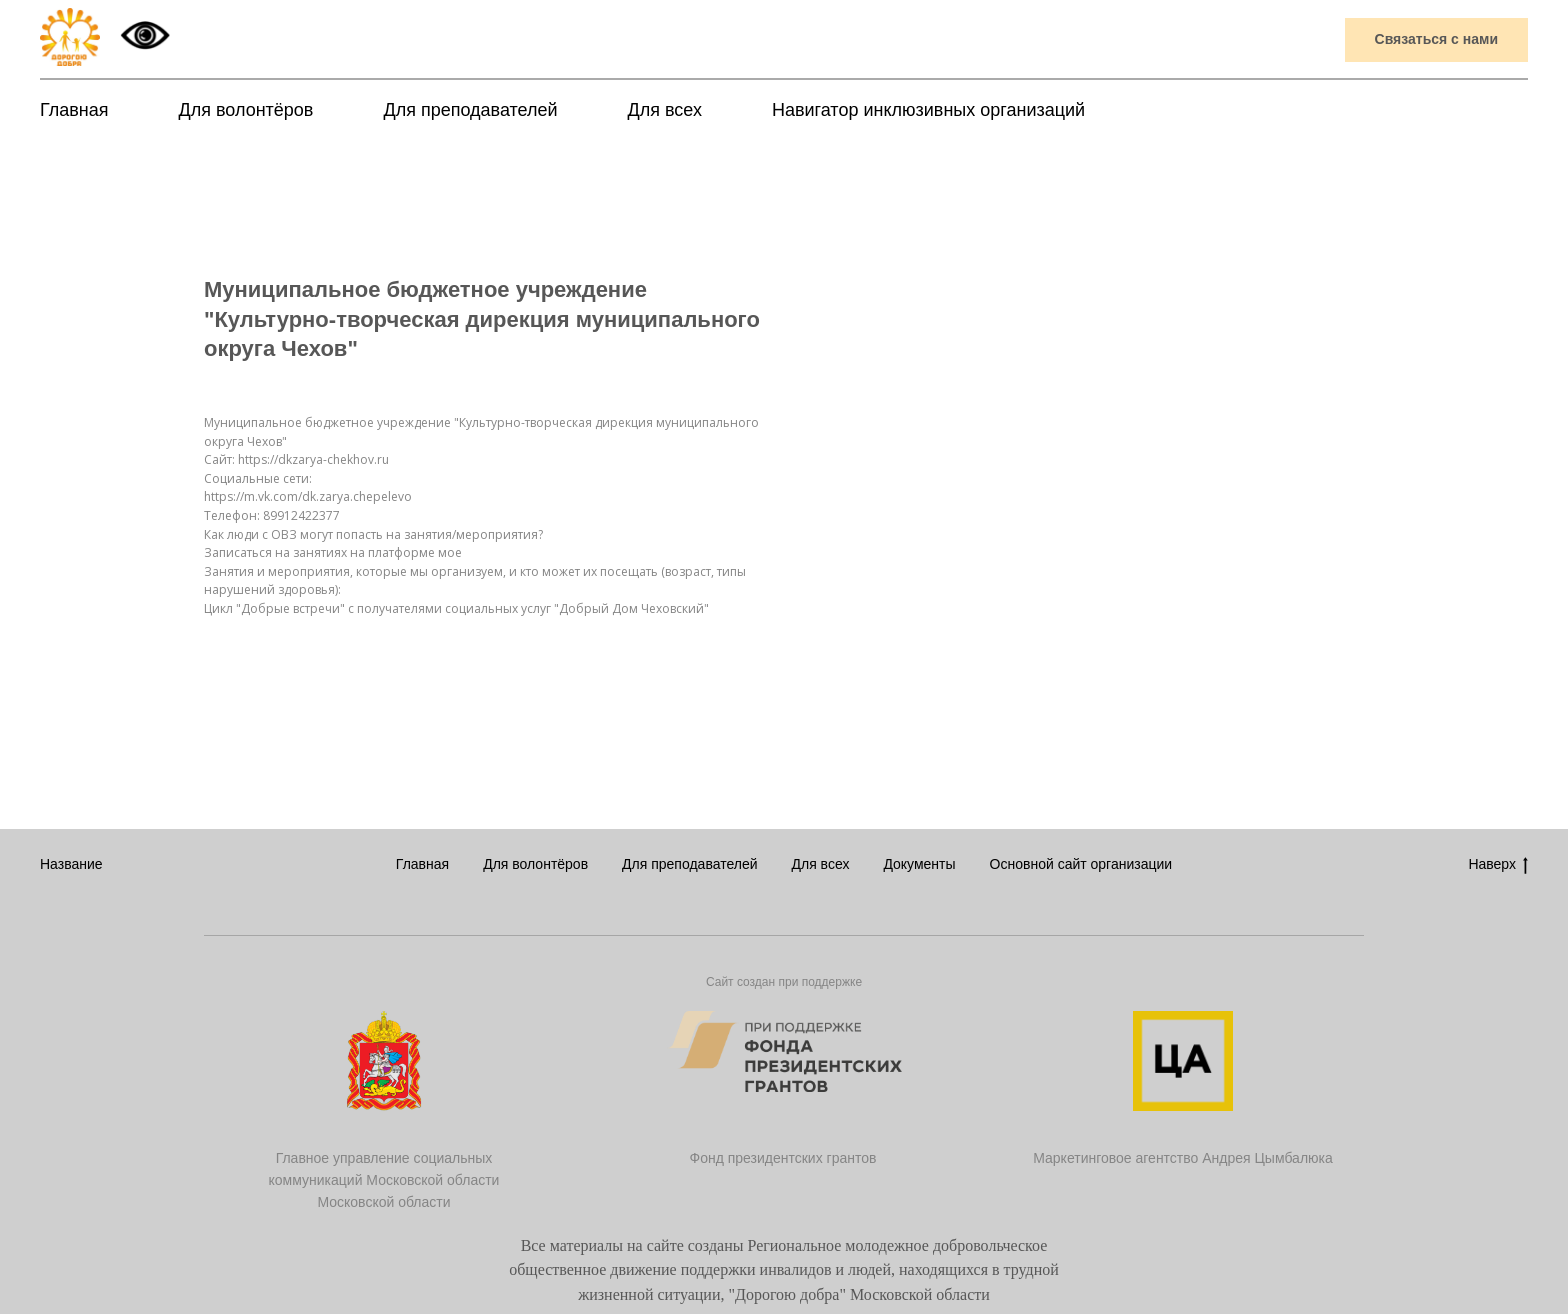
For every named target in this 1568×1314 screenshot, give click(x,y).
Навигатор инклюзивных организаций (928, 110)
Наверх (1498, 865)
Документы (919, 864)
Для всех (665, 110)
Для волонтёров (246, 110)
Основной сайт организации (1081, 864)
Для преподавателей (470, 110)
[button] (1436, 40)
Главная (74, 110)
